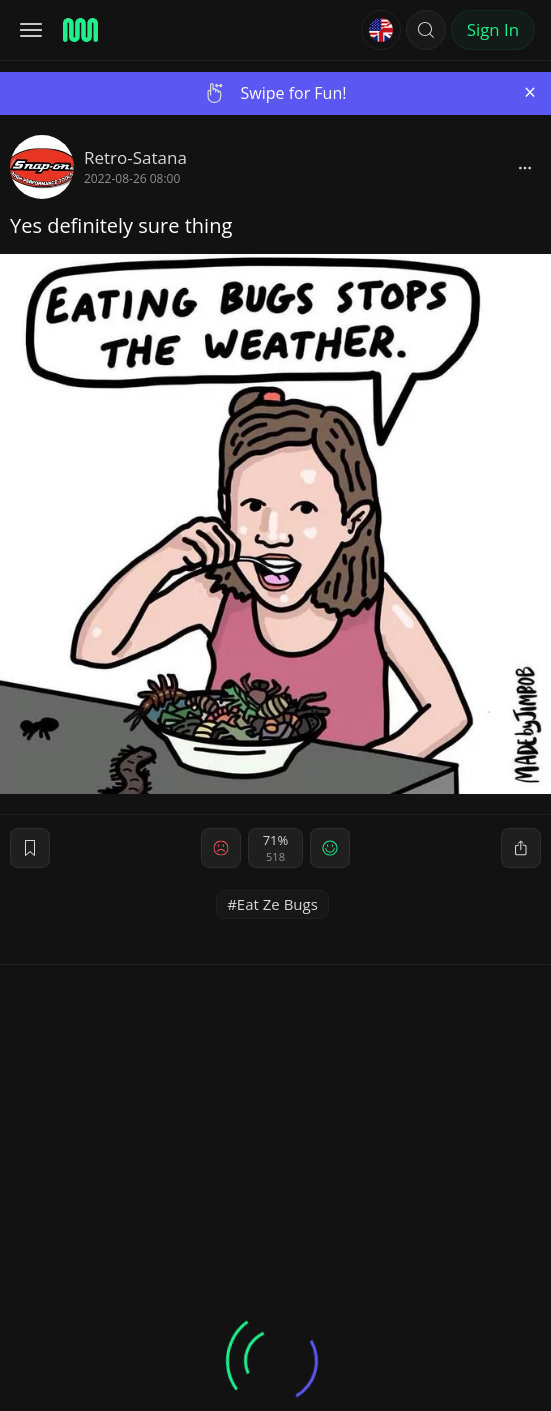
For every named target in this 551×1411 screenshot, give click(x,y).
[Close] (530, 92)
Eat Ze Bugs (277, 904)
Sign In (493, 29)
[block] (525, 167)
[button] (426, 30)
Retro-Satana (135, 157)
